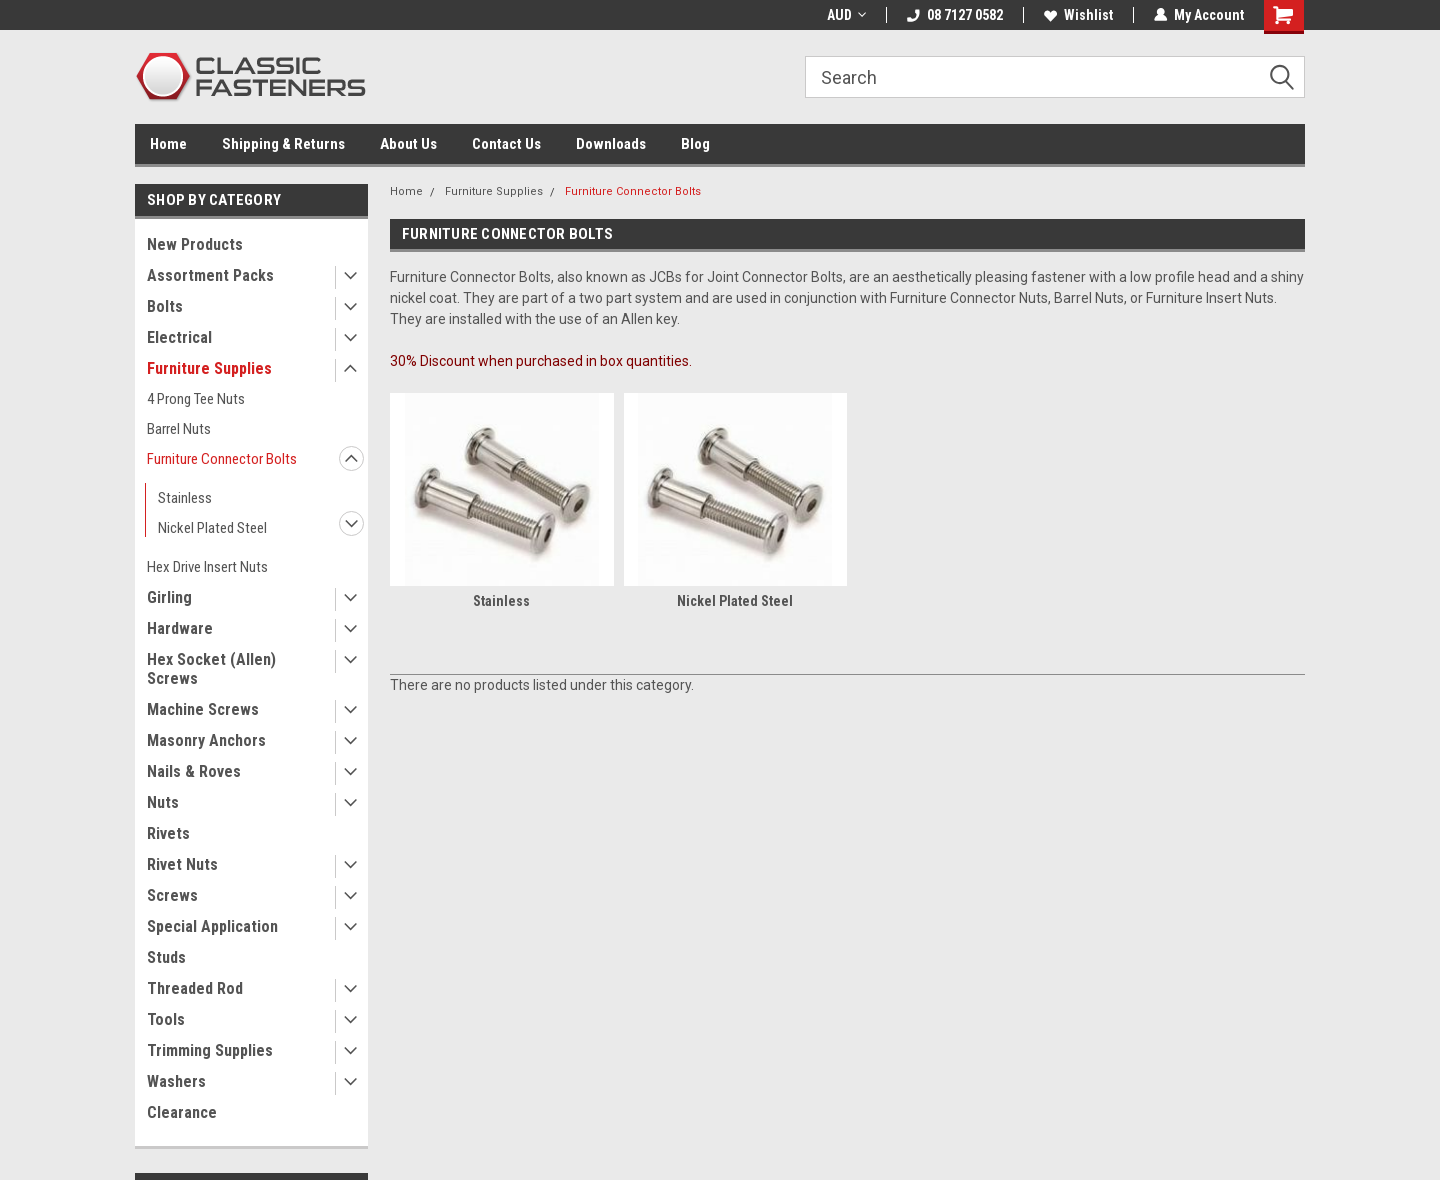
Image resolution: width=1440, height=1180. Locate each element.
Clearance (182, 1112)
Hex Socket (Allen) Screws (211, 669)
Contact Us (506, 144)
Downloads (611, 144)
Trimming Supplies (210, 1050)
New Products (195, 244)
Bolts (165, 306)
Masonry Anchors (206, 740)
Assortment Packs (210, 275)
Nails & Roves (194, 771)
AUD (846, 15)
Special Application (212, 926)
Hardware (180, 628)
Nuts (163, 802)
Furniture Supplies (209, 368)
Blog (695, 144)
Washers (176, 1081)
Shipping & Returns (283, 144)
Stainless (185, 498)
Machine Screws (203, 709)
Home (168, 144)
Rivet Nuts (182, 864)
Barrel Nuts (179, 429)
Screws (172, 895)
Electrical (179, 337)
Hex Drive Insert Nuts (207, 567)
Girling (169, 597)
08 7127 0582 (955, 15)
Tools (166, 1019)
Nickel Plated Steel (212, 528)
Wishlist (1078, 15)
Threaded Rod (195, 988)
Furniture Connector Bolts (222, 459)
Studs (166, 957)
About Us (408, 144)
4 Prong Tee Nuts (196, 399)
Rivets (168, 833)
